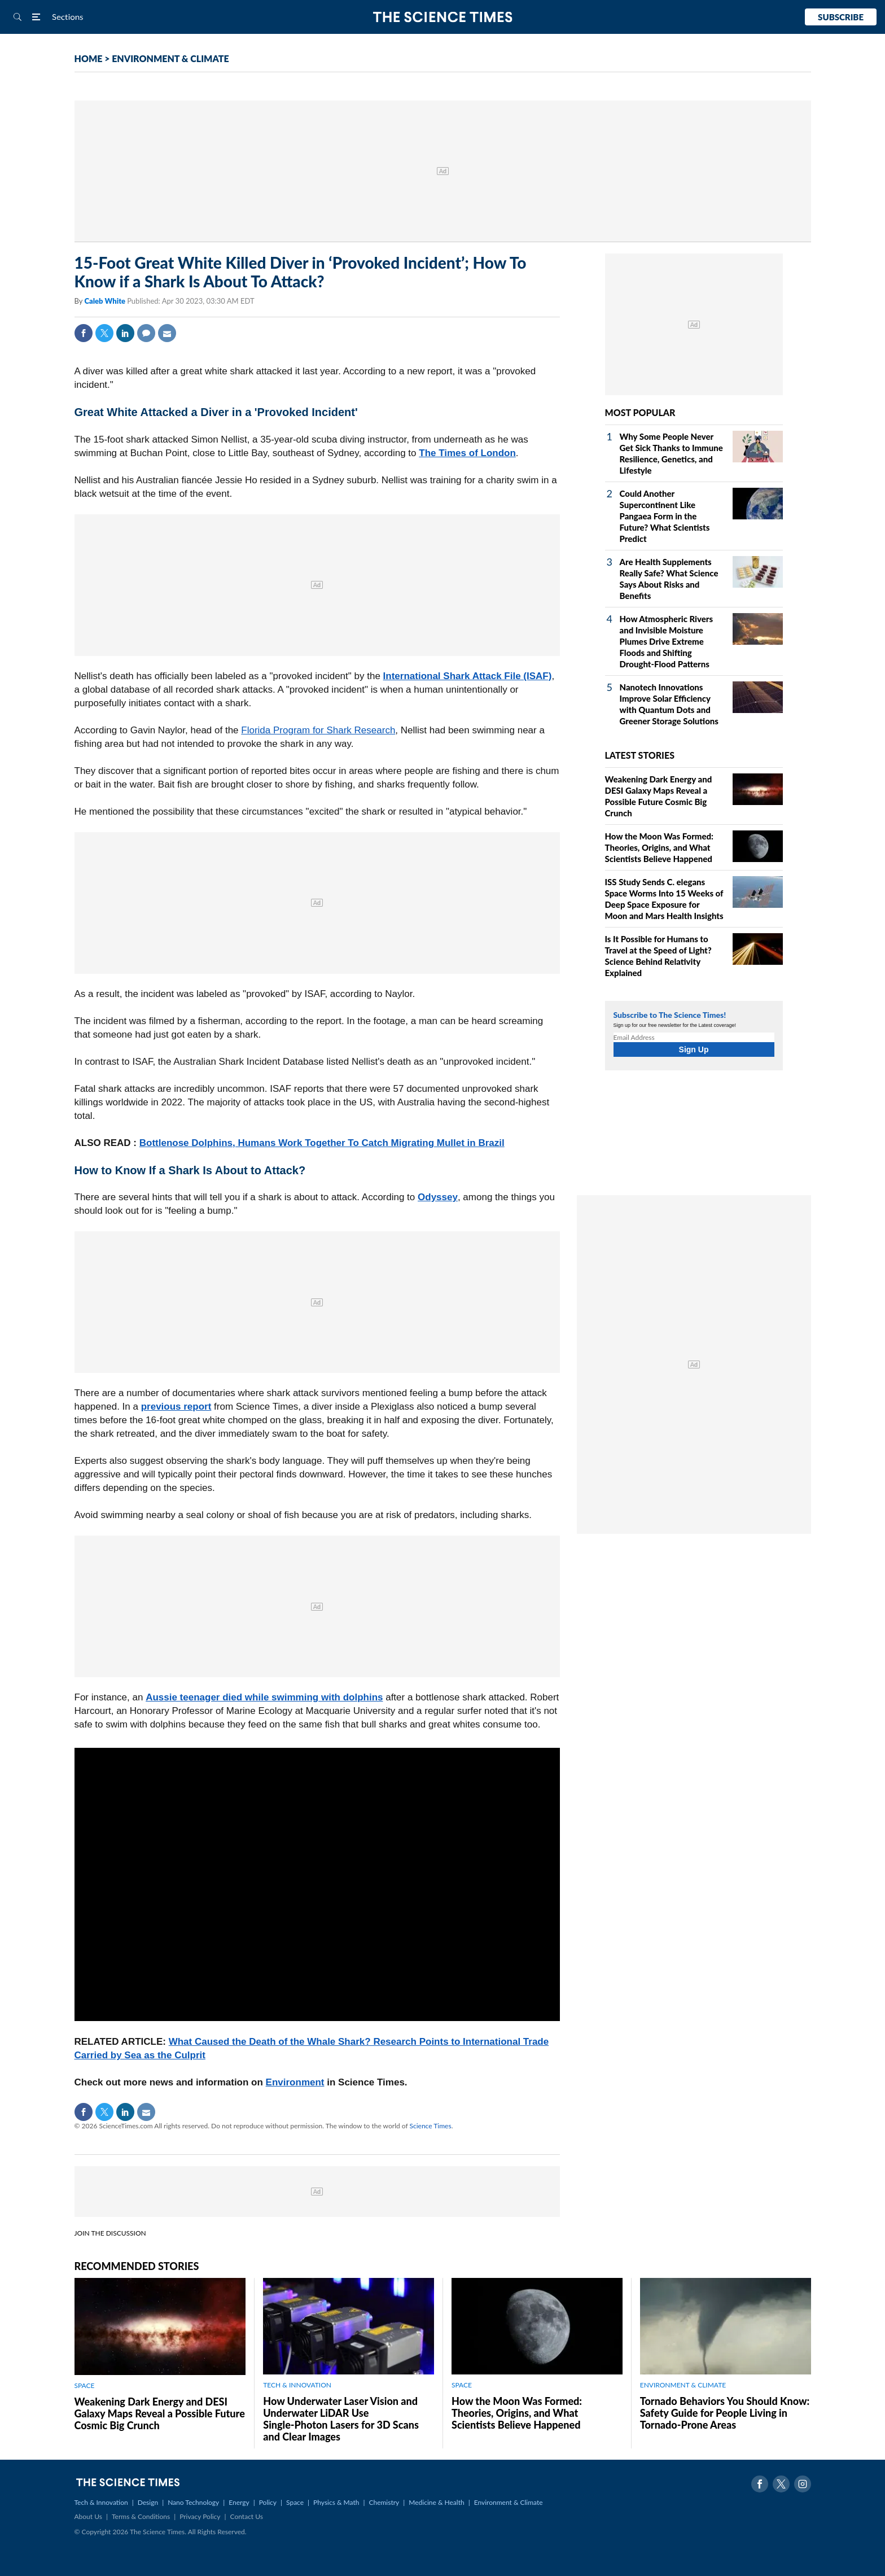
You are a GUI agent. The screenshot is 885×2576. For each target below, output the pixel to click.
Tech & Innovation (101, 2502)
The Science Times (442, 17)
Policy (268, 2502)
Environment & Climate (508, 2502)
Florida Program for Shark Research (318, 730)
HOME (89, 58)
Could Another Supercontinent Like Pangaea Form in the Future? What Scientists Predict (665, 516)
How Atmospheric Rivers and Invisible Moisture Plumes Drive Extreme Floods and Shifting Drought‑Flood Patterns (666, 641)
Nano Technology (193, 2502)
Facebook (84, 333)
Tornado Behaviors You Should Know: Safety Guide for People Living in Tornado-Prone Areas (724, 2413)
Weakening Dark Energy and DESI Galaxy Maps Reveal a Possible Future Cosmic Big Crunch (160, 2413)
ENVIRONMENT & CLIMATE (170, 58)
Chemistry (384, 2502)
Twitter (104, 333)
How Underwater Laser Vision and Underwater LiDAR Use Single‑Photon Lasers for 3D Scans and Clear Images (341, 2419)
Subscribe (841, 17)
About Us (88, 2516)
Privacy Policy (199, 2516)
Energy (239, 2502)
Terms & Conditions (141, 2516)
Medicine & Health (436, 2502)
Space (295, 2502)
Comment (146, 333)
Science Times (431, 2126)
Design (148, 2502)
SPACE (85, 2385)
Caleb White (105, 300)
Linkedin (125, 333)
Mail (167, 333)
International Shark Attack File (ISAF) (467, 676)
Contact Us (246, 2516)
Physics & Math (336, 2502)
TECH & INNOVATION (297, 2385)
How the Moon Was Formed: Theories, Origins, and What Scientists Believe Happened (659, 847)
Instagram (802, 2484)
